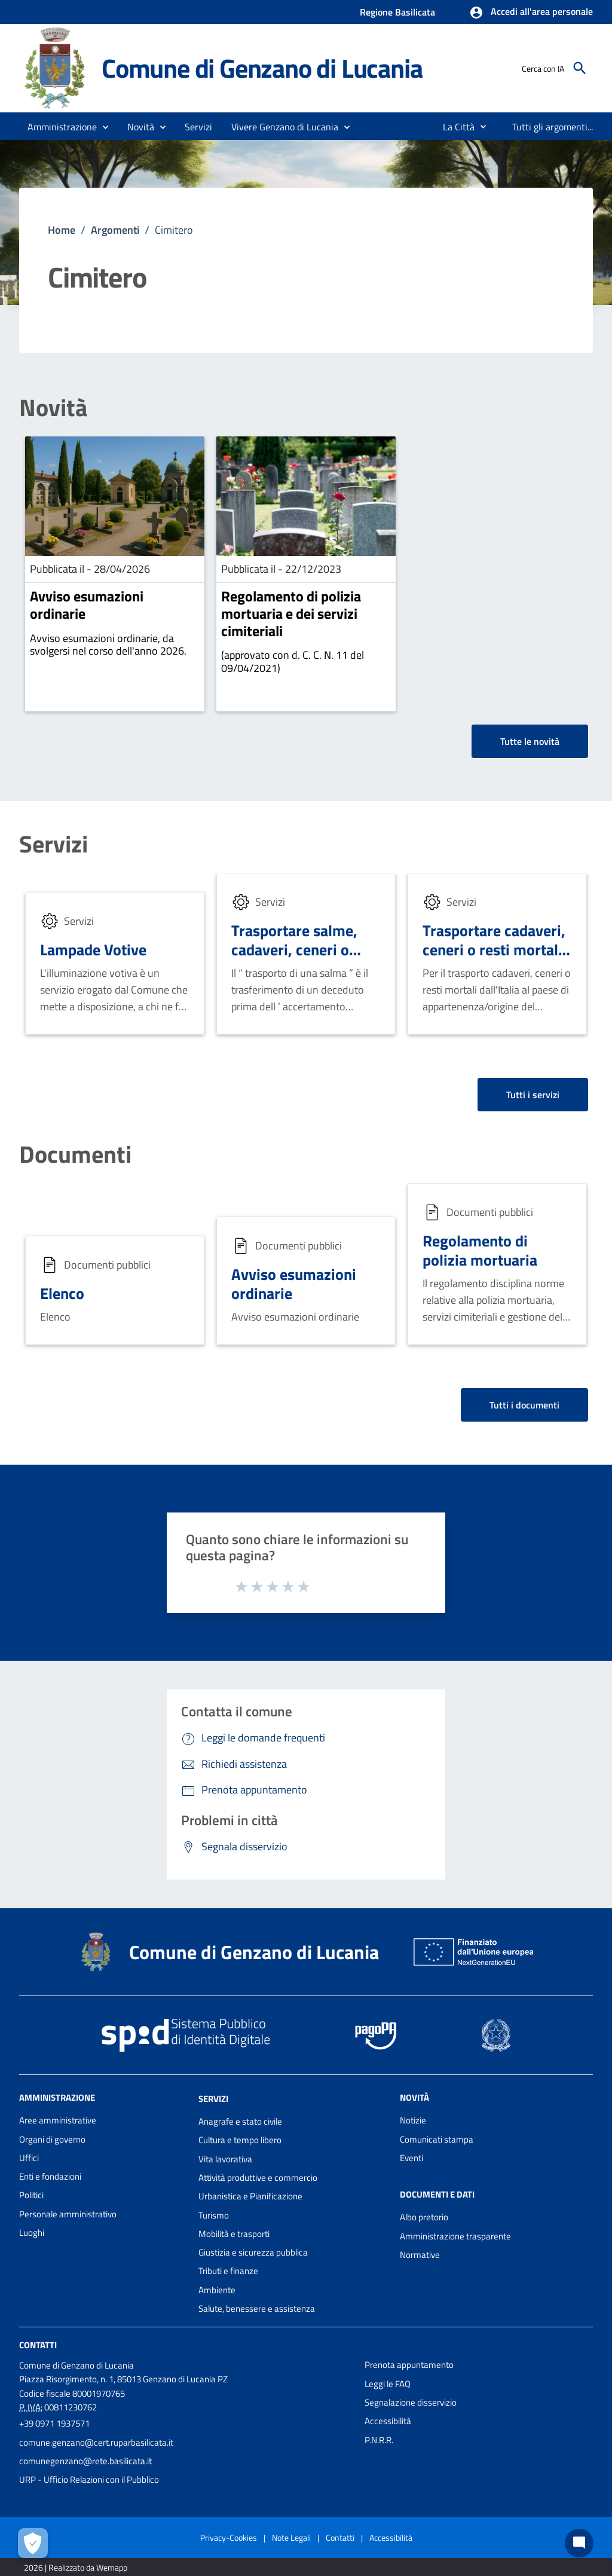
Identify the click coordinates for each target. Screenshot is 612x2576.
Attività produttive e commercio (257, 2177)
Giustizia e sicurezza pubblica (253, 2252)
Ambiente (216, 2290)
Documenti (75, 1154)
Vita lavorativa (225, 2159)
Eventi (411, 2158)
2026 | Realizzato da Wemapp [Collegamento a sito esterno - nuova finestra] (75, 2567)
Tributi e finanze (228, 2271)
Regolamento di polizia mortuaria (480, 1250)
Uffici (29, 2158)
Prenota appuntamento (409, 2365)
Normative (420, 2255)
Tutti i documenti (524, 1405)
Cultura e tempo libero (239, 2140)
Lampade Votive (93, 949)
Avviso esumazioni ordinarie (86, 604)
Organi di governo (52, 2139)
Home (61, 230)
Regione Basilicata (397, 12)
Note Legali (291, 2537)
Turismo (213, 2215)
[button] (531, 12)
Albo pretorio (424, 2217)
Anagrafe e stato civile (240, 2121)
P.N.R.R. (379, 2440)
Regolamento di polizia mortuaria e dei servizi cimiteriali (291, 613)
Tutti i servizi (532, 1094)
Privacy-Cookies (228, 2537)
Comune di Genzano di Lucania (262, 68)
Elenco (62, 1293)
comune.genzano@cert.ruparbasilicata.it (96, 2442)
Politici (31, 2195)
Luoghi (31, 2232)
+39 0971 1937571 (54, 2423)
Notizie (413, 2120)
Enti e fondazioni (50, 2176)
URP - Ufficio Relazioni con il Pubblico (89, 2479)
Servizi (53, 844)
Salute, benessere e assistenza (256, 2308)
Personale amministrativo (68, 2214)
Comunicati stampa (436, 2139)
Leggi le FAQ (388, 2384)
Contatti (38, 2345)
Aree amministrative (57, 2120)
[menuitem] (454, 126)
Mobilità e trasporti (234, 2234)
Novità (53, 407)
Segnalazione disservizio (411, 2402)
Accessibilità (388, 2421)
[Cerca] (580, 68)
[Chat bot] (579, 2543)
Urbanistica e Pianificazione (250, 2196)
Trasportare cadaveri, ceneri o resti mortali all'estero (494, 950)
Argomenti (115, 230)
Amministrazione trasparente (455, 2236)
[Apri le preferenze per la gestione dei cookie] (33, 2543)
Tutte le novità (529, 741)
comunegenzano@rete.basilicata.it (85, 2461)
